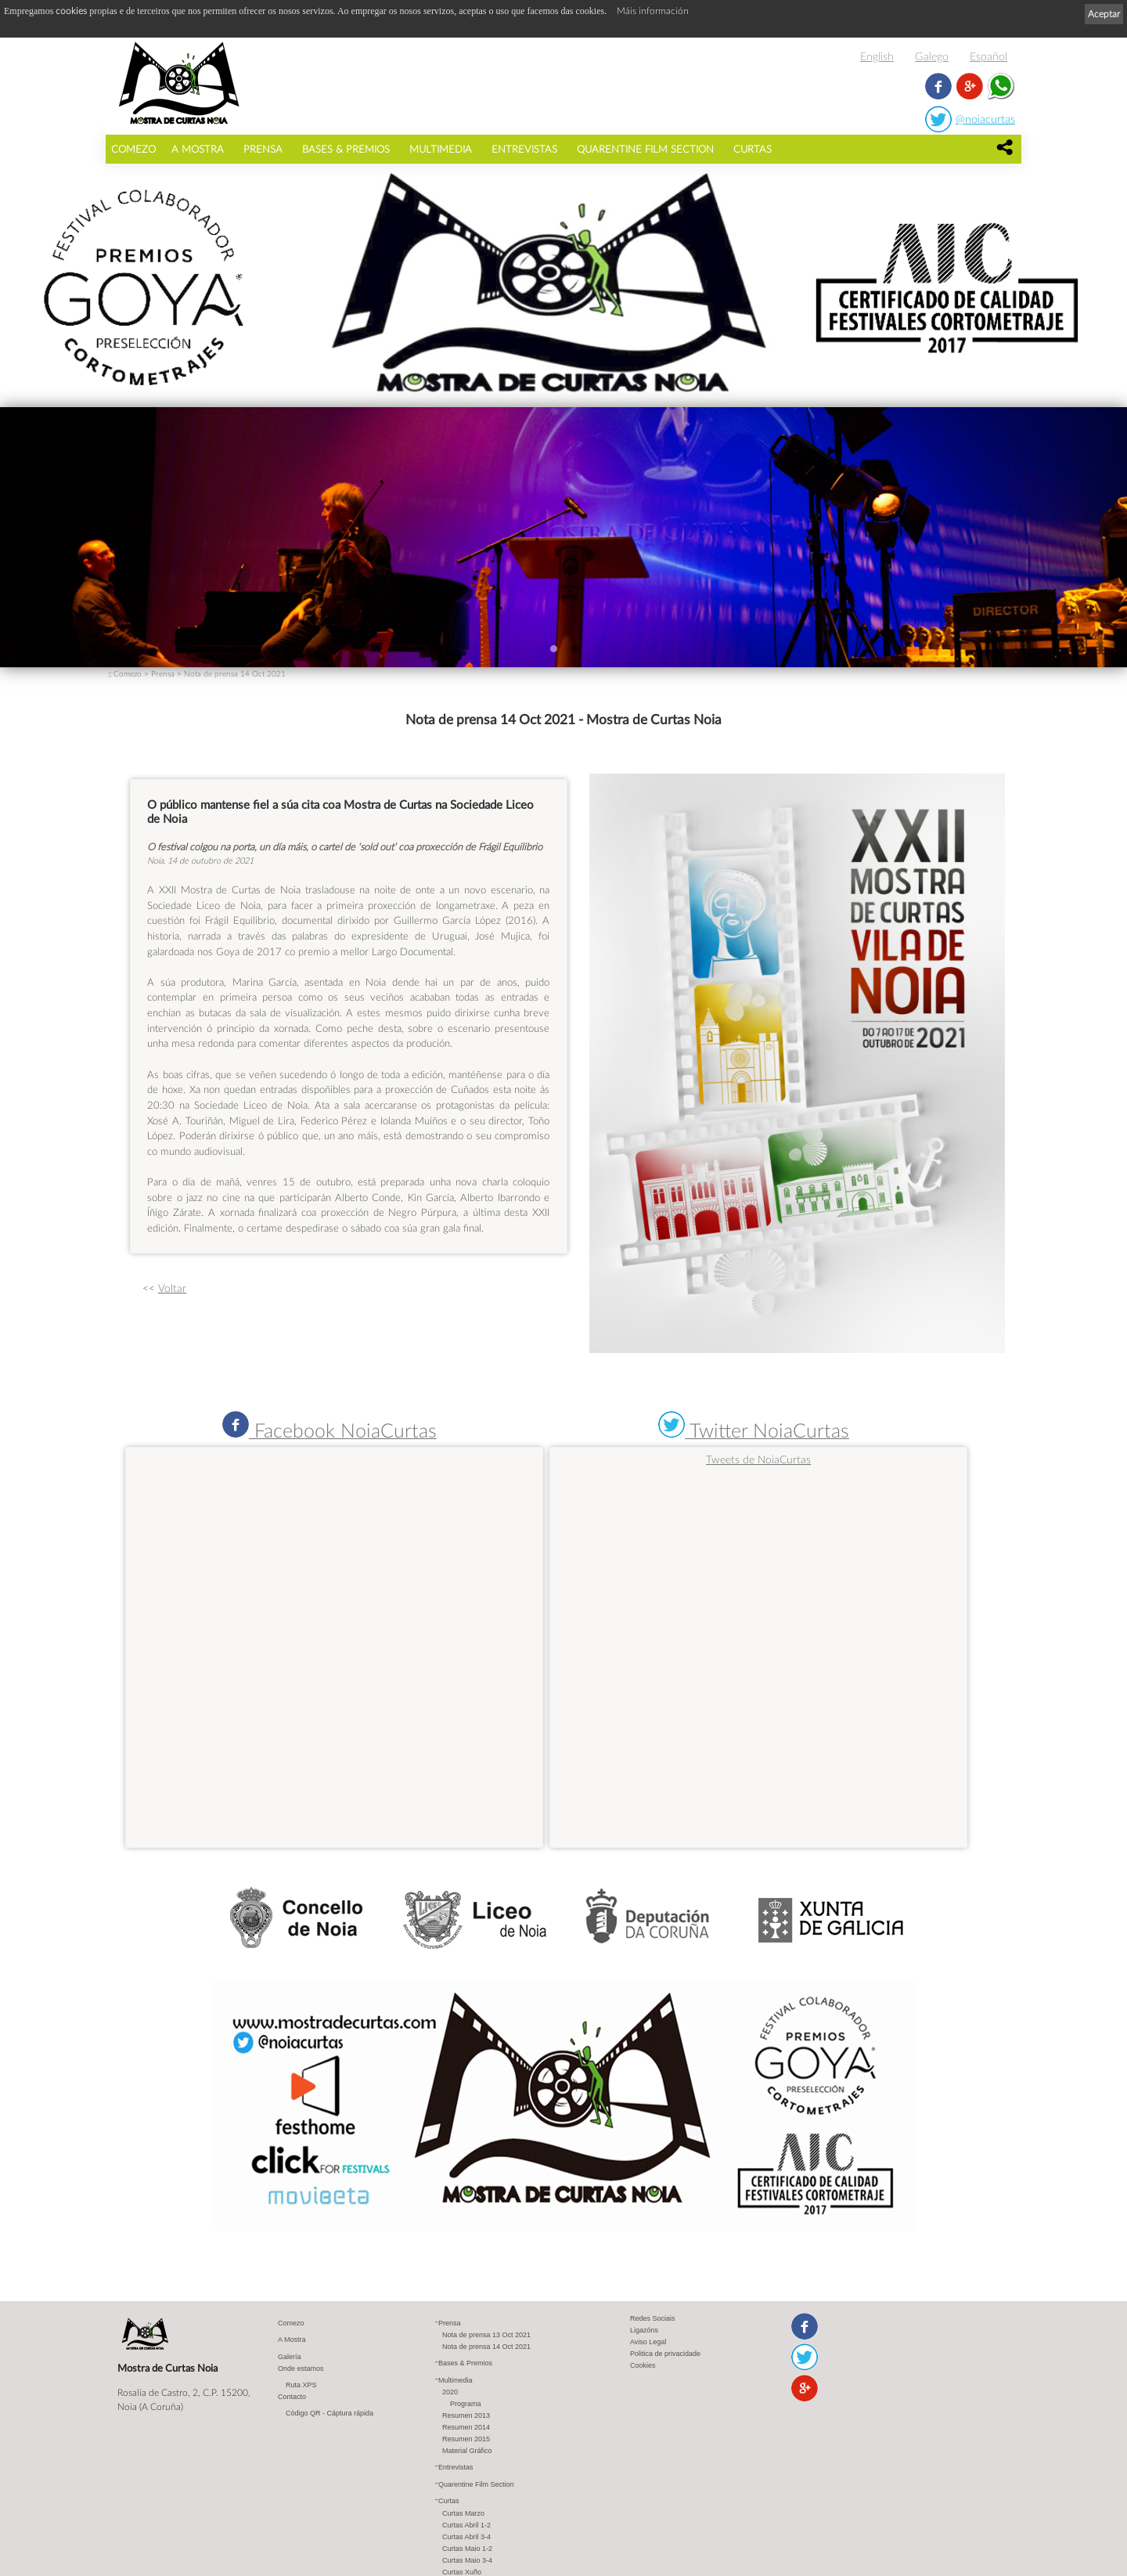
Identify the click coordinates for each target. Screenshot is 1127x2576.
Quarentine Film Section (645, 149)
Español (988, 56)
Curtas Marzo (463, 2514)
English (877, 56)
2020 (450, 2393)
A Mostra (197, 149)
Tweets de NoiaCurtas (758, 1459)
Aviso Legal (648, 2343)
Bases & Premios (346, 149)
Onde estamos (301, 2369)
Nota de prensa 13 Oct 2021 (486, 2336)
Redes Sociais (652, 2319)
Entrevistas (524, 149)
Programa (465, 2404)
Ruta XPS (301, 2386)
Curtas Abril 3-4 (466, 2538)
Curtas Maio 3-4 (467, 2561)
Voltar (172, 1288)
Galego (932, 56)
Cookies (643, 2366)
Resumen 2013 (466, 2416)
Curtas (752, 149)
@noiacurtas (985, 118)
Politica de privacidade (665, 2354)
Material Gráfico (467, 2451)
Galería (289, 2357)
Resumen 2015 (466, 2440)
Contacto (292, 2397)
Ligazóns (644, 2331)
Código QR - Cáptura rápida (329, 2414)
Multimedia (440, 149)
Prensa (263, 149)
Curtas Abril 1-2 (466, 2526)
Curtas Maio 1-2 (467, 2549)
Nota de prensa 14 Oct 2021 (235, 673)
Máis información (653, 10)
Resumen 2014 (466, 2428)
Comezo (133, 149)
